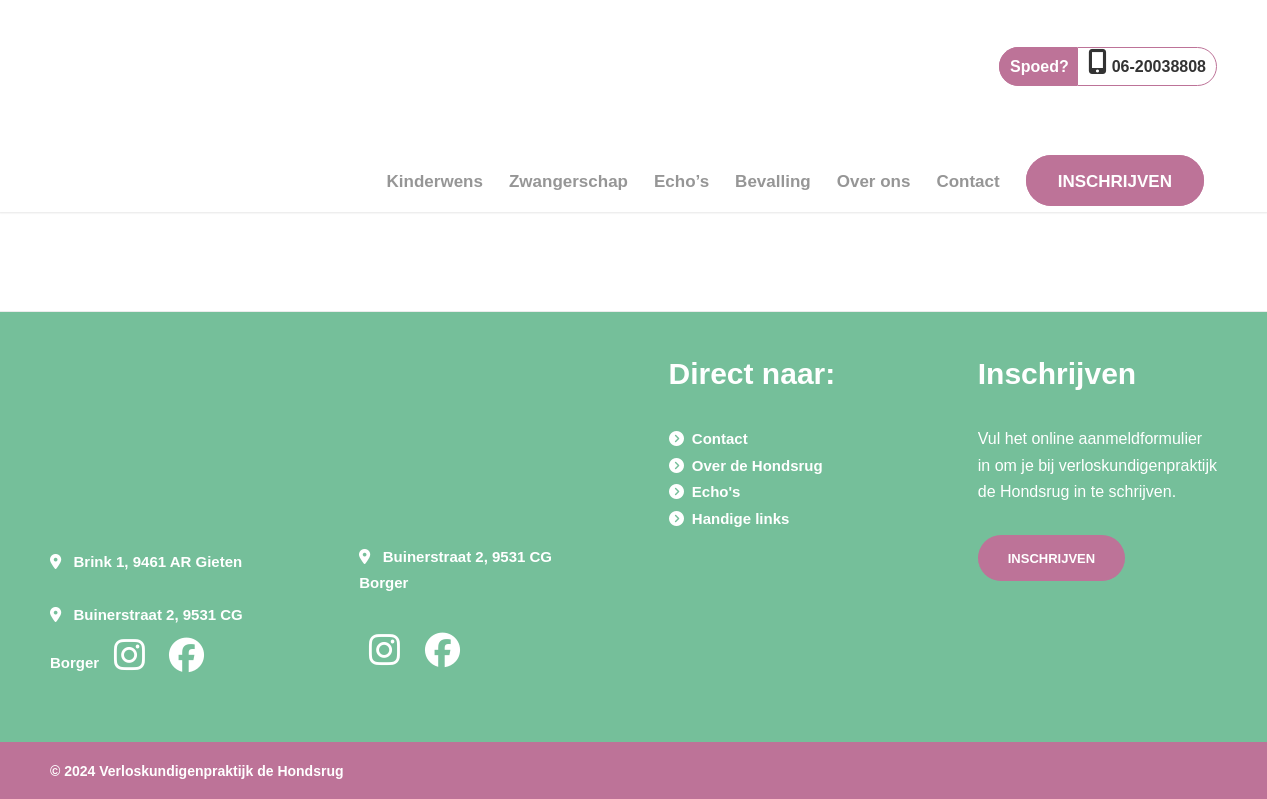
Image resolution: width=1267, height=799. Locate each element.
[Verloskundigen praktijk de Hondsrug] (140, 122)
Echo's (716, 491)
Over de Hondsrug (757, 465)
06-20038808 (1159, 66)
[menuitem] (435, 122)
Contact (720, 438)
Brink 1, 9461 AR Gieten (158, 561)
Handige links (741, 518)
